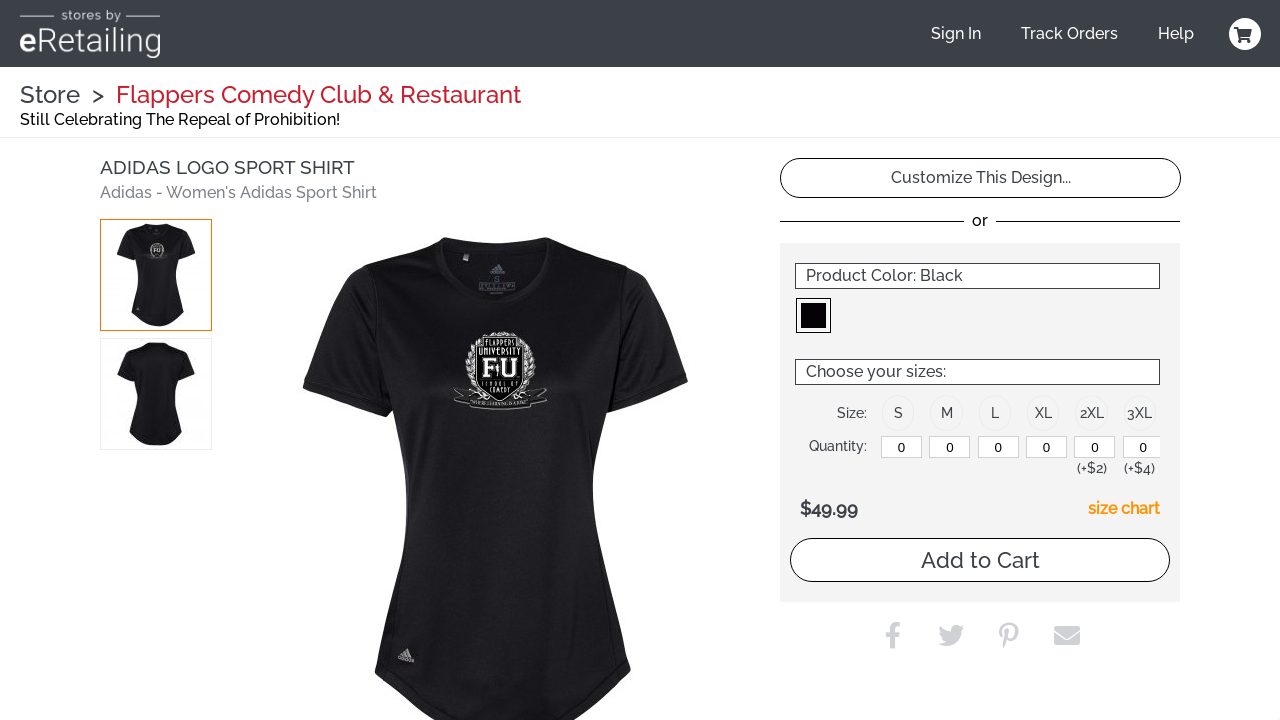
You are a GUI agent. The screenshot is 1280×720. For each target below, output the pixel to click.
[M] (949, 447)
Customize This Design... (981, 177)
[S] (901, 447)
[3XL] (1143, 447)
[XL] (1046, 447)
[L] (998, 447)
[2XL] (1094, 447)
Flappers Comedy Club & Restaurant (318, 94)
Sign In (956, 33)
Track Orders (1069, 33)
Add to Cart (980, 560)
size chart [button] (1124, 508)
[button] (156, 275)
